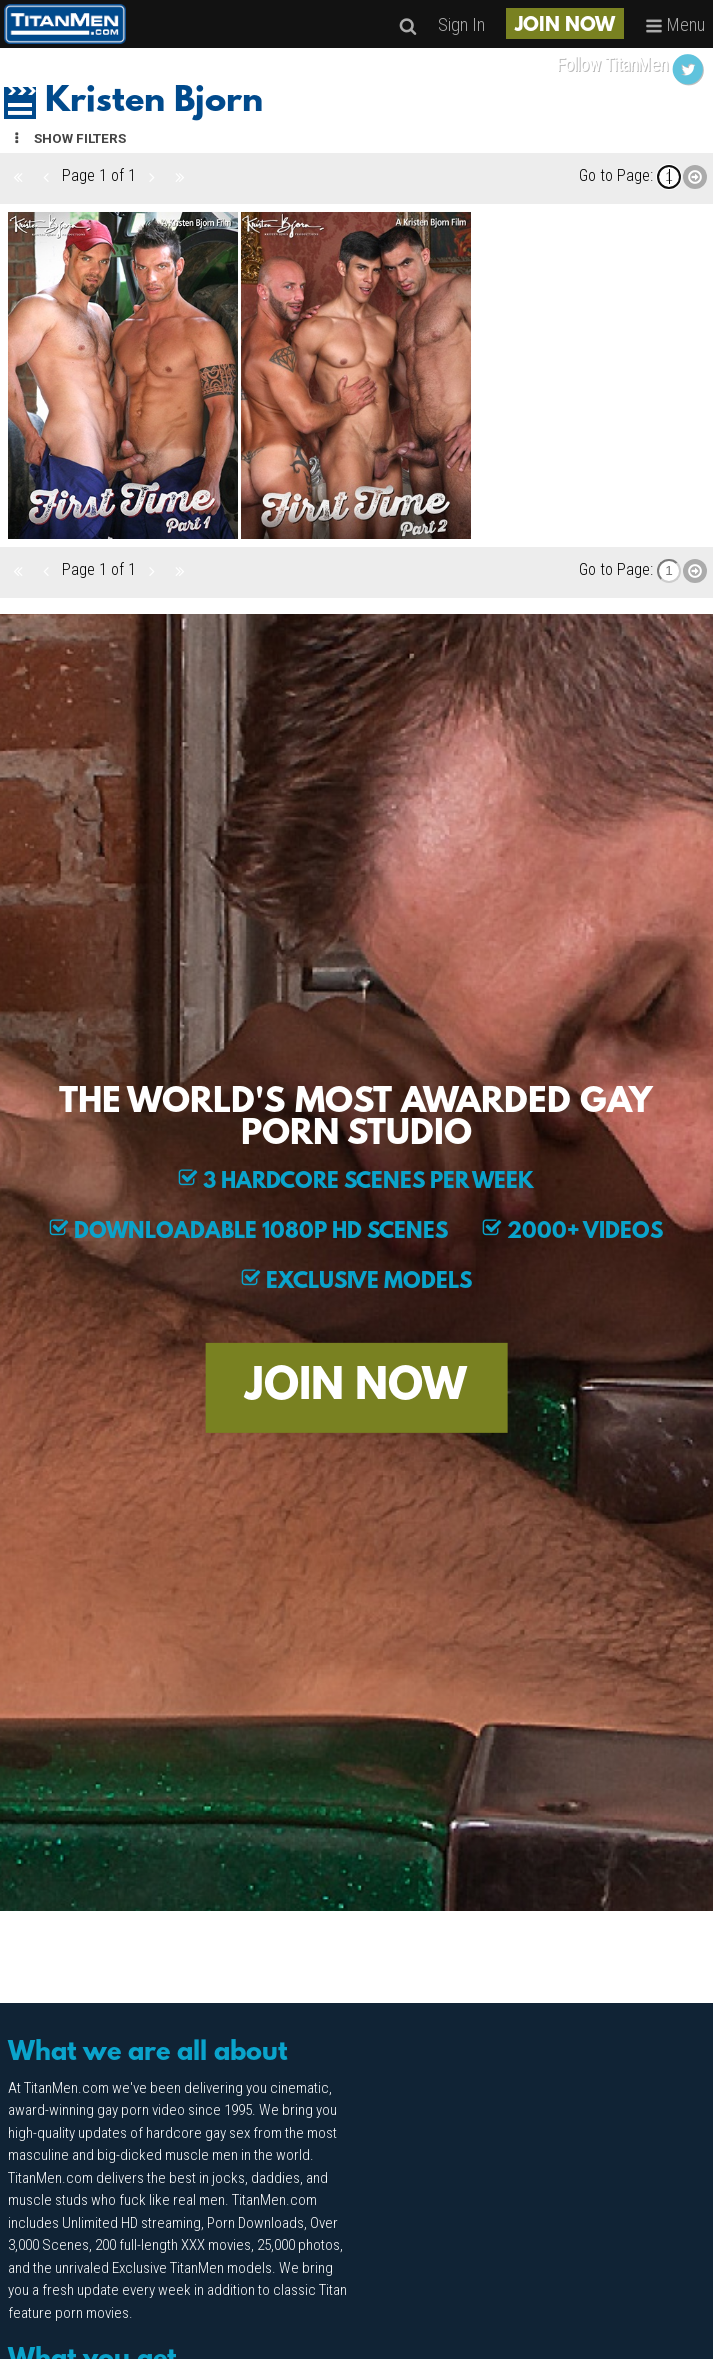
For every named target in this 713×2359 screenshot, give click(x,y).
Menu (675, 24)
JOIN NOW (565, 26)
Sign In (461, 24)
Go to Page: (616, 175)
